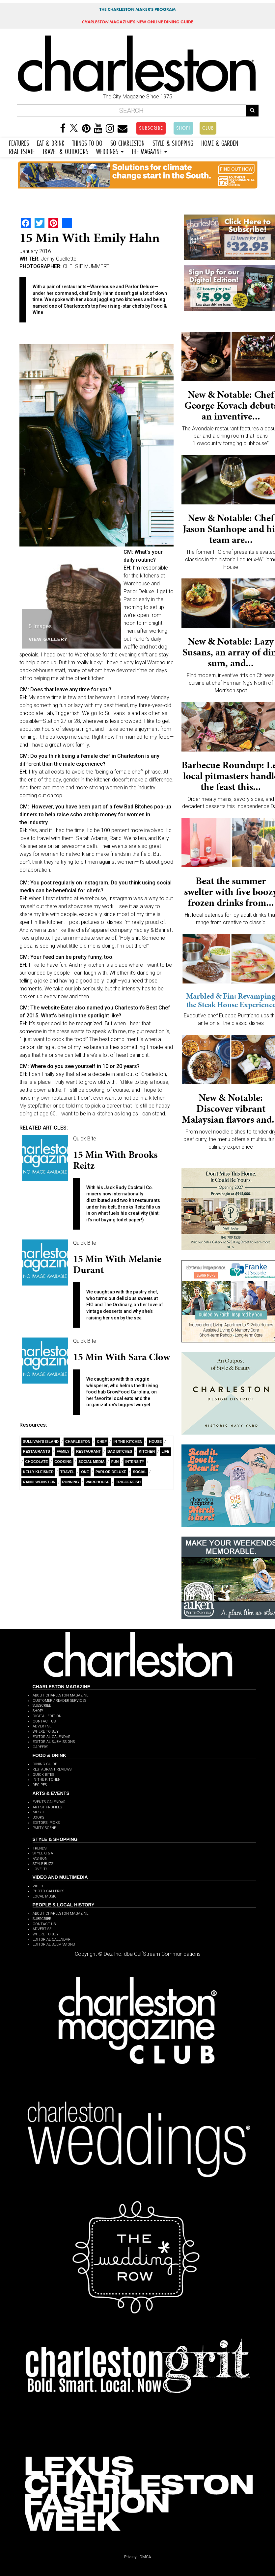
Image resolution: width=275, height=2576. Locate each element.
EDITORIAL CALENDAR (51, 1737)
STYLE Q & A (43, 1853)
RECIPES (40, 1785)
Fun (115, 1462)
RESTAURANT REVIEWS (52, 1769)
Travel (67, 1472)
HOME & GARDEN (219, 142)
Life (165, 1451)
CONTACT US (44, 1721)
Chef (102, 1441)
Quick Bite (84, 1138)
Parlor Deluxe (111, 1472)
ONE (85, 1472)
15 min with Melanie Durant (117, 1264)
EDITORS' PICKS (46, 1823)
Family (63, 1451)
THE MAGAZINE (149, 150)
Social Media (91, 1462)
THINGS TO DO (87, 142)
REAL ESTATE (22, 150)
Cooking (63, 1462)
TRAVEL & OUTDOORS (65, 150)
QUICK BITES (43, 1775)
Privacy (130, 2557)
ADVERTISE (42, 1726)
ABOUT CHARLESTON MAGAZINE (60, 1695)
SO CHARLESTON (127, 142)
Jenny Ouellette (58, 259)
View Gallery (48, 639)
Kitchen (147, 1451)
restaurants (36, 1451)
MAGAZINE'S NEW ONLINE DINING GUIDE (137, 22)
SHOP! (183, 128)
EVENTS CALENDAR (49, 1802)
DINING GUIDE (45, 1764)
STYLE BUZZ (43, 1864)
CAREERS (40, 1747)
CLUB (208, 128)
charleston (77, 1441)
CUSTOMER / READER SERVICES (59, 1700)
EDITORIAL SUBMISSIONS (54, 1742)
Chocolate (36, 1462)
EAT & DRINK (50, 142)
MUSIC (38, 1812)
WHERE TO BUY (46, 1731)
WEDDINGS (110, 150)
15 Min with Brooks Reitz (115, 1160)
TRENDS (39, 1848)
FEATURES (19, 142)
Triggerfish (128, 1482)
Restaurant (88, 1451)
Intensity (134, 1462)
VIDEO (38, 1886)
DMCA (145, 2557)
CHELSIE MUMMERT (86, 266)
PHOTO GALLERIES (48, 1891)
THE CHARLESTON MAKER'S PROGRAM (137, 9)
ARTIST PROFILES (47, 1807)
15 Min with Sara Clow (121, 1357)
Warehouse (97, 1482)
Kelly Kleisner (38, 1472)
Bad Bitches (119, 1451)
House (155, 1441)
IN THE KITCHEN (47, 1779)
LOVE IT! (40, 1869)
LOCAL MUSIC (45, 1896)
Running (70, 1482)
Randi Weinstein (39, 1482)
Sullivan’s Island (41, 1441)
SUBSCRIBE (151, 128)
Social (140, 1472)
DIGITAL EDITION (47, 1716)
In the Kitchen (127, 1441)
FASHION (40, 1858)
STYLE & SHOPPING (172, 142)
